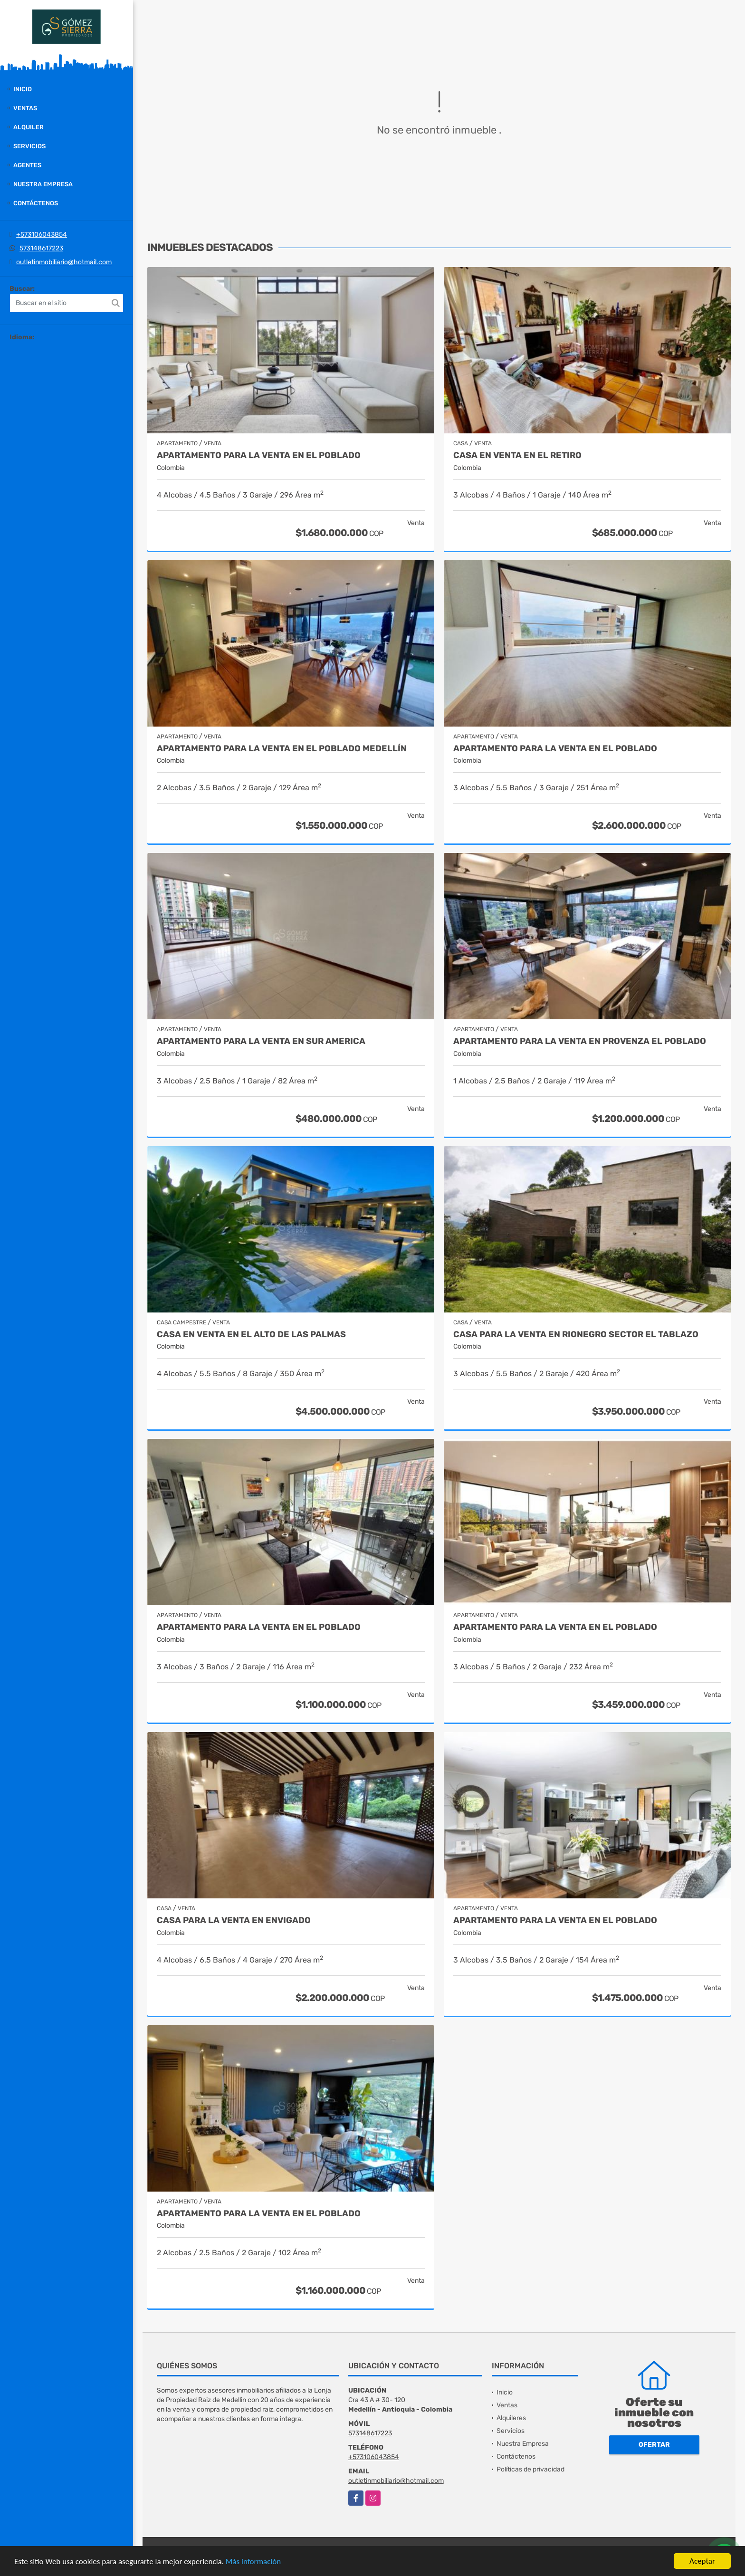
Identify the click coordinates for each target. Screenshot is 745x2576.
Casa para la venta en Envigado (234, 1920)
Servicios (29, 146)
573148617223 (41, 248)
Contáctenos (35, 203)
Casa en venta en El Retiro (517, 455)
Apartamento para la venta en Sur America (261, 1041)
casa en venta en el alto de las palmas (251, 1335)
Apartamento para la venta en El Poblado (555, 749)
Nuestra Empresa (43, 184)
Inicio (22, 89)
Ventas (25, 108)
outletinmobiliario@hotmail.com (64, 262)
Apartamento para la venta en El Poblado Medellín (282, 749)
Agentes (27, 165)
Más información (253, 2562)
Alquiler (28, 127)
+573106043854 (41, 234)
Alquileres (511, 2418)
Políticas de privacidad (530, 2469)
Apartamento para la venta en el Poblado (259, 455)
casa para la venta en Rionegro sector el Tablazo (575, 1335)
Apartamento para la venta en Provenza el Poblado (579, 1041)
